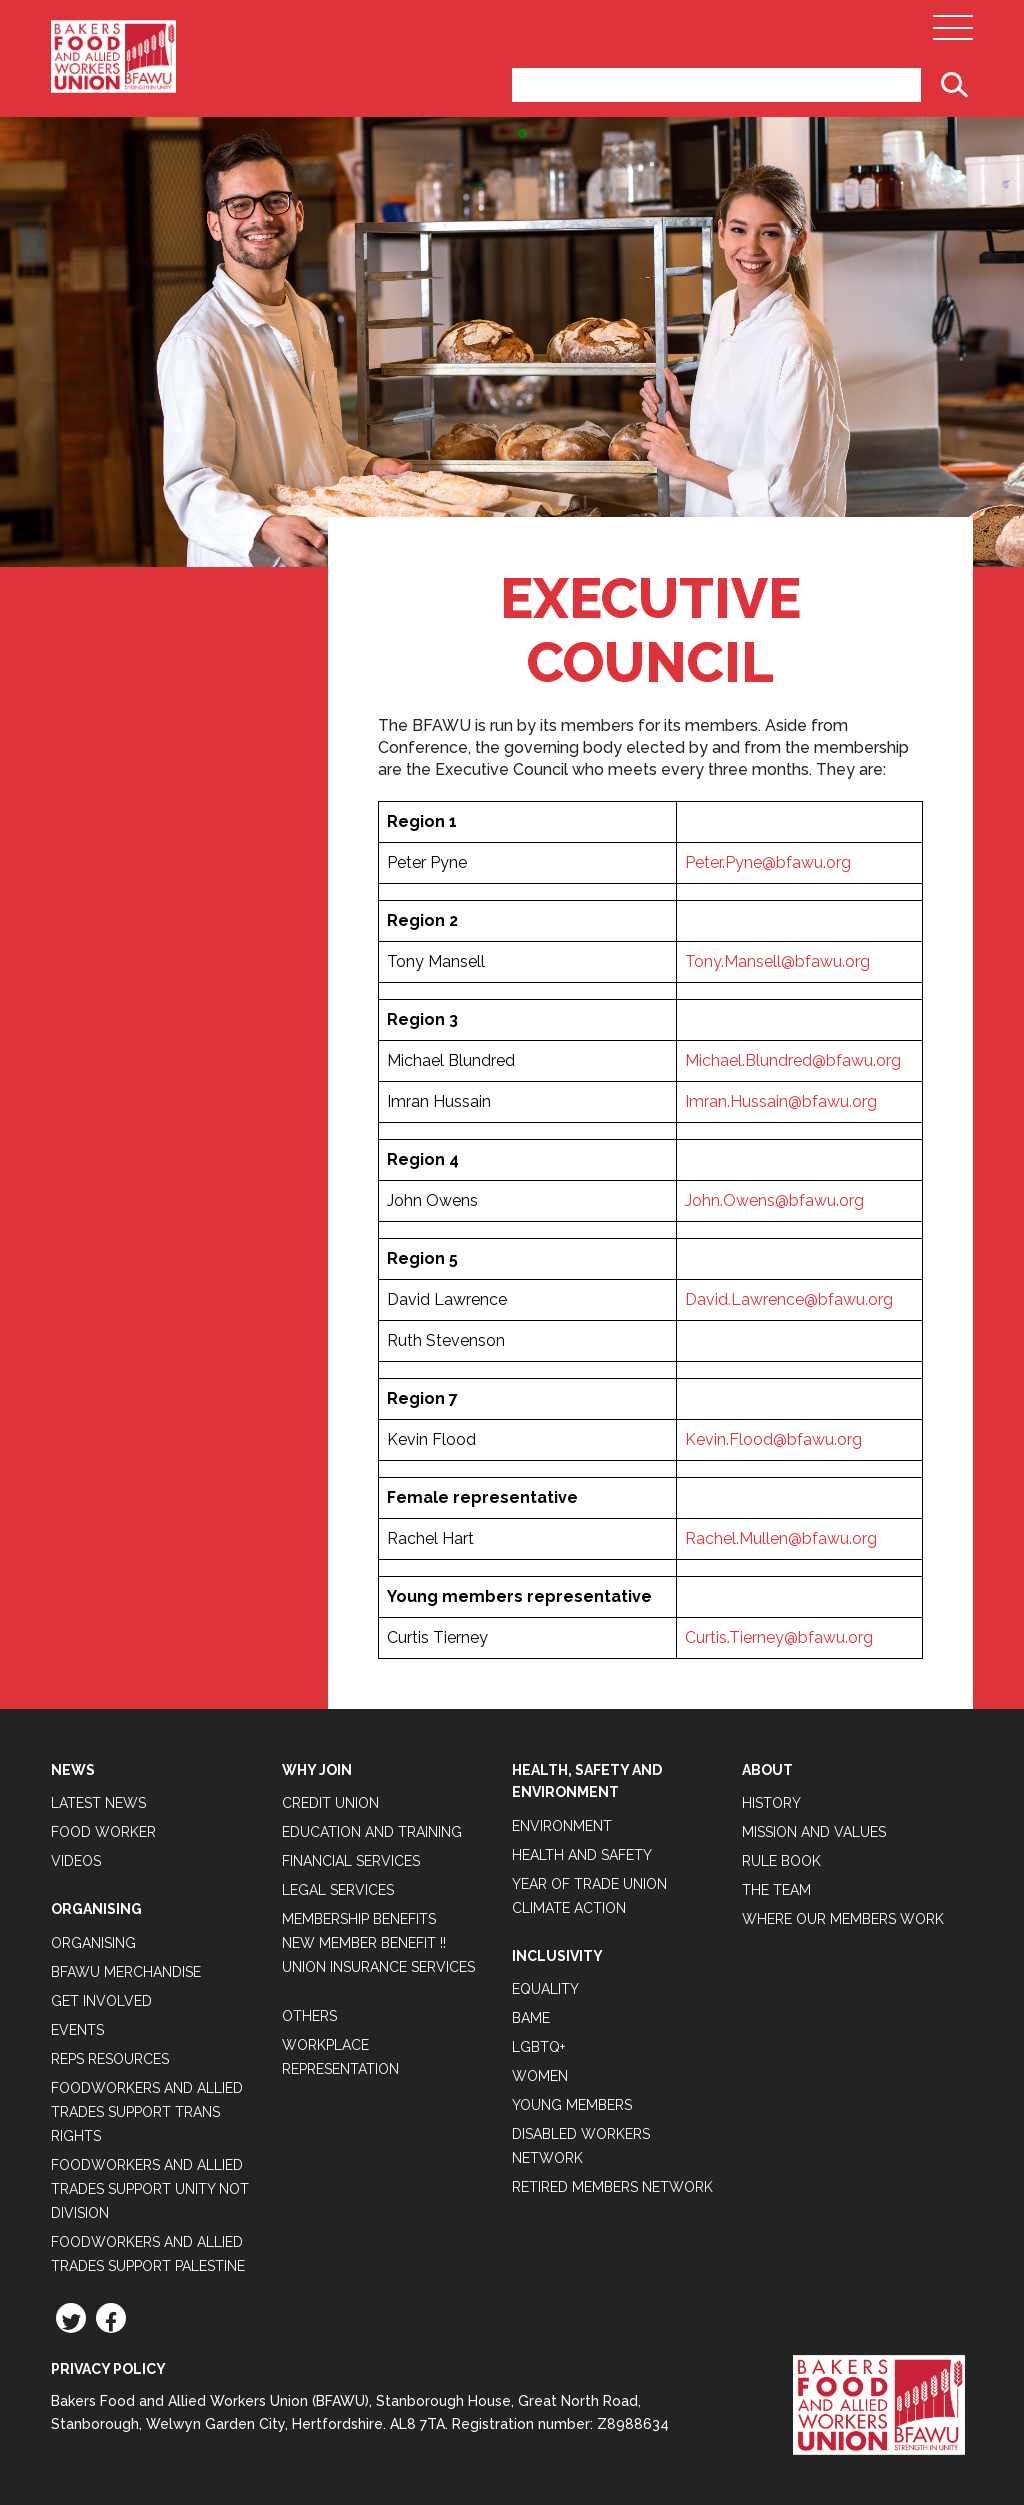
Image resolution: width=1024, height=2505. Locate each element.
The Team (776, 1890)
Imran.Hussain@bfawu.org (781, 1101)
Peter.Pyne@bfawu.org (768, 862)
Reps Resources (110, 2059)
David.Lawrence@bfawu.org (789, 1299)
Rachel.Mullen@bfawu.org (781, 1538)
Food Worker (103, 1832)
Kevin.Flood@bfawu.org (773, 1439)
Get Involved (101, 2001)
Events (77, 2030)
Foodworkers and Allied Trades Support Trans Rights (147, 2112)
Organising (93, 1943)
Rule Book (781, 1861)
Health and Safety (582, 1855)
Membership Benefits (359, 1919)
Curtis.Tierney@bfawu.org (779, 1637)
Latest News (98, 1803)
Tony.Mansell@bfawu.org (777, 961)
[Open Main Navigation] (953, 33)
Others (309, 2016)
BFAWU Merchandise (126, 1972)
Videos (76, 1861)
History (771, 1803)
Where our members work (843, 1919)
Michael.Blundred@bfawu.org (793, 1060)
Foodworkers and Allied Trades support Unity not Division (150, 2189)
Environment (562, 1826)
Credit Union (330, 1803)
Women (540, 2076)
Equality (545, 1989)
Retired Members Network (612, 2187)
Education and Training (372, 1832)
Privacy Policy (108, 2369)
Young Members (572, 2105)
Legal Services (338, 1890)
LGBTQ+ (538, 2047)
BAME (531, 2018)
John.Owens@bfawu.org (774, 1200)
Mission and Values (814, 1832)
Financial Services (351, 1861)
